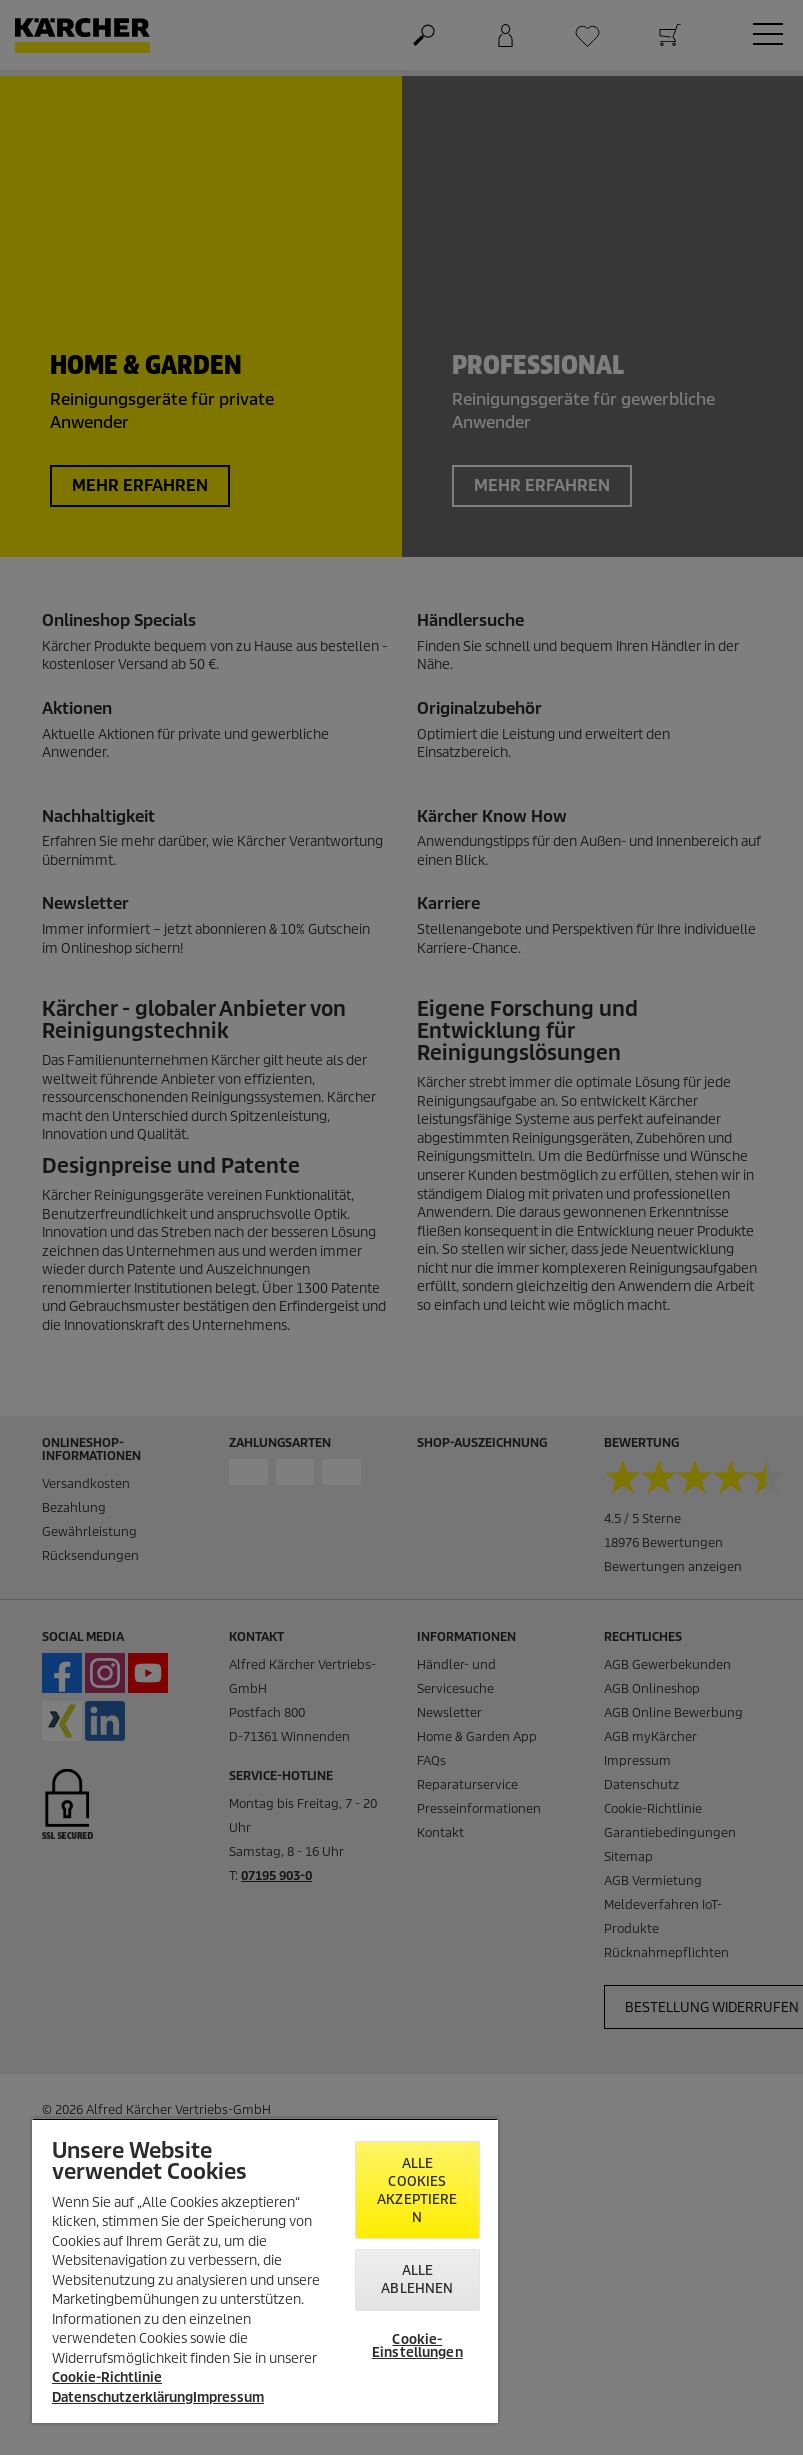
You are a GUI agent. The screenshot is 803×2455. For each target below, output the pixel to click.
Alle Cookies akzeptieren (417, 2190)
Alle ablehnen (417, 2279)
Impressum (228, 2397)
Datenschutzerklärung (122, 2397)
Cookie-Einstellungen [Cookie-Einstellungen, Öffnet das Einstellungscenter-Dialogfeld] (417, 2346)
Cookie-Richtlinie (107, 2377)
